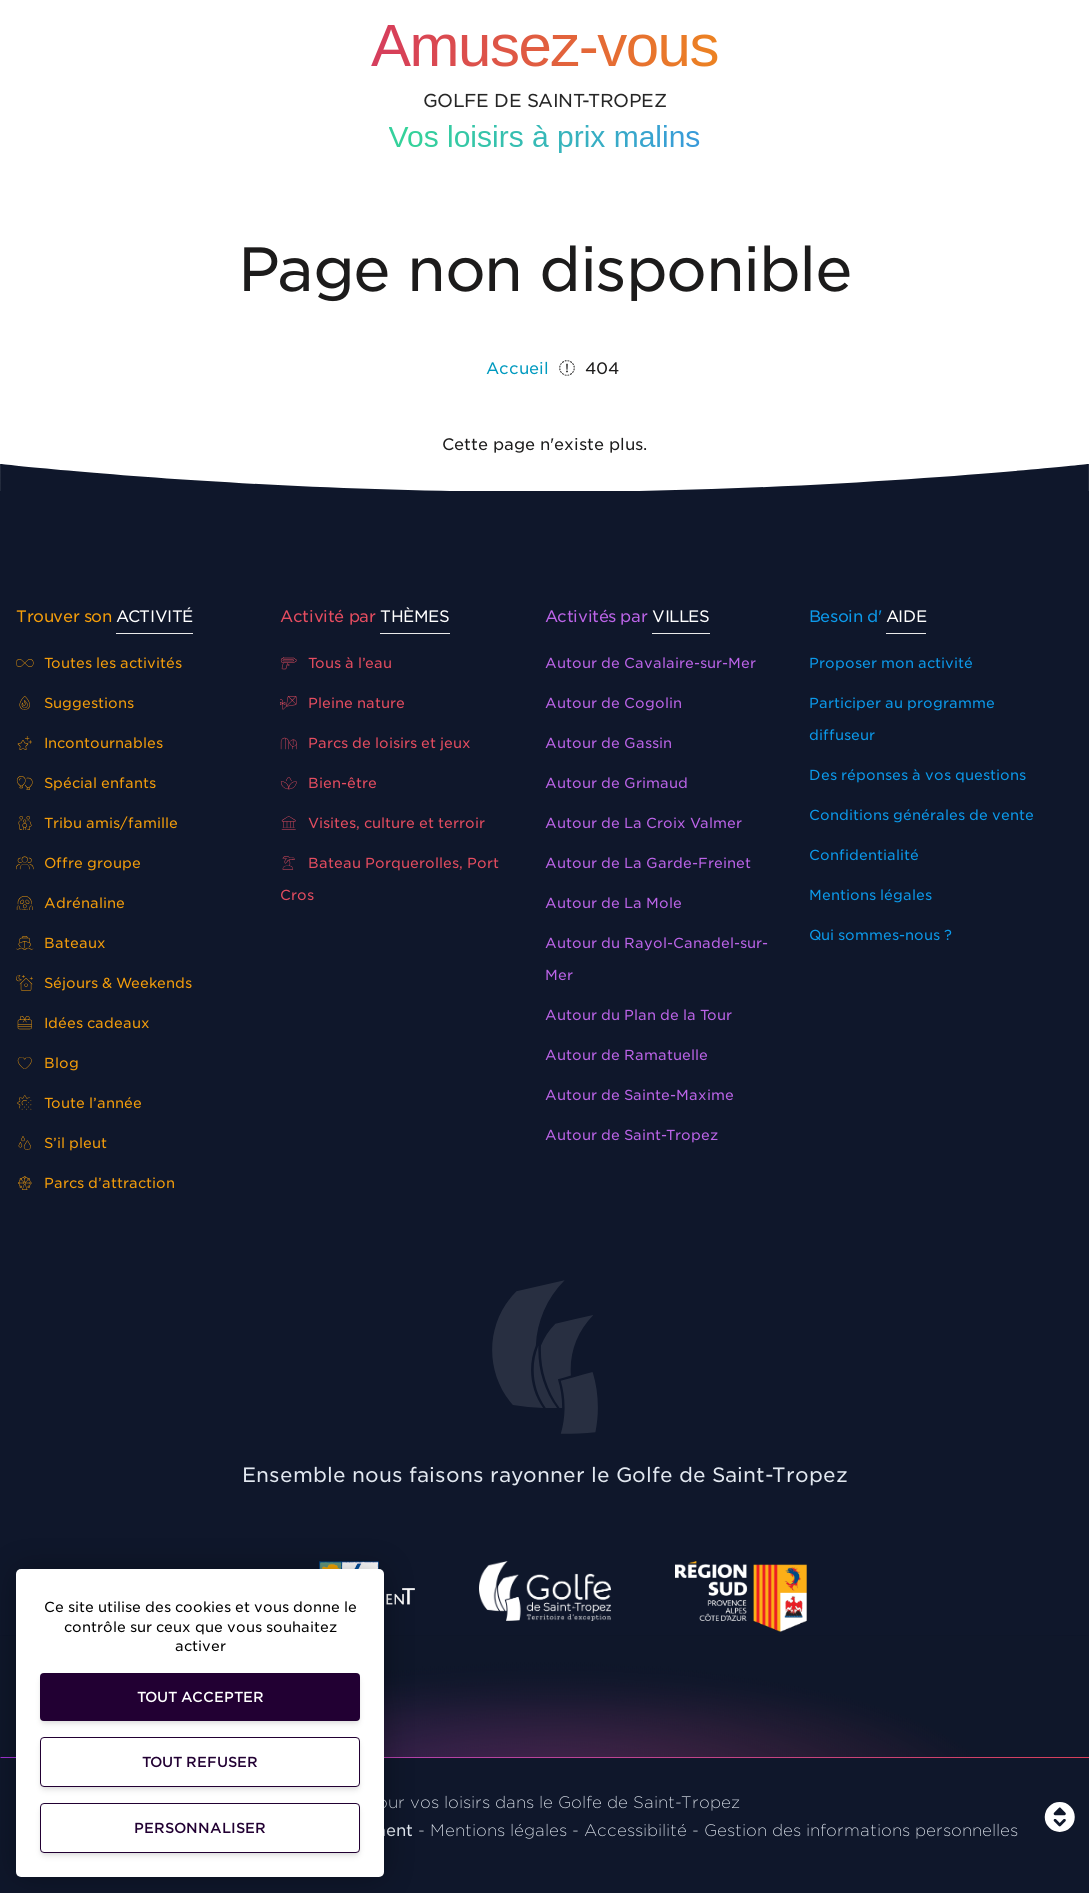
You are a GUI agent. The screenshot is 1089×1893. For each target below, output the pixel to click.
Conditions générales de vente (921, 815)
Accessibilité (635, 1830)
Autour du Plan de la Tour (638, 1015)
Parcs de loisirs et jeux (375, 743)
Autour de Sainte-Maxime (639, 1095)
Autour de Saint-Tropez (631, 1135)
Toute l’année (79, 1103)
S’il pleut (61, 1143)
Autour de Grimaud (616, 783)
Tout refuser (200, 1762)
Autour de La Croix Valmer (643, 823)
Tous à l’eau (336, 663)
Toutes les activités (99, 663)
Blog (47, 1063)
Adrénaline (70, 903)
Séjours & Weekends (104, 983)
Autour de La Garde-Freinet (648, 863)
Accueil (517, 368)
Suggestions (75, 703)
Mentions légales (870, 895)
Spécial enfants (86, 783)
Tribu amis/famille (97, 823)
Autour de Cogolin (613, 703)
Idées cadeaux (83, 1023)
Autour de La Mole (613, 903)
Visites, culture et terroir (382, 823)
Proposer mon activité (891, 663)
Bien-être (328, 783)
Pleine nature (342, 703)
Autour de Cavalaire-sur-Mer (650, 663)
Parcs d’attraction (95, 1183)
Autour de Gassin (608, 743)
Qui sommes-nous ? (880, 935)
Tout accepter (200, 1697)
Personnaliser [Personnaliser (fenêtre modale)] (200, 1828)
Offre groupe (78, 863)
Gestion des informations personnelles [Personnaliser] (861, 1830)
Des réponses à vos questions (917, 775)
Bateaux (61, 943)
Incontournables (89, 743)
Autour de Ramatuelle (626, 1055)
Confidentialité (864, 855)
